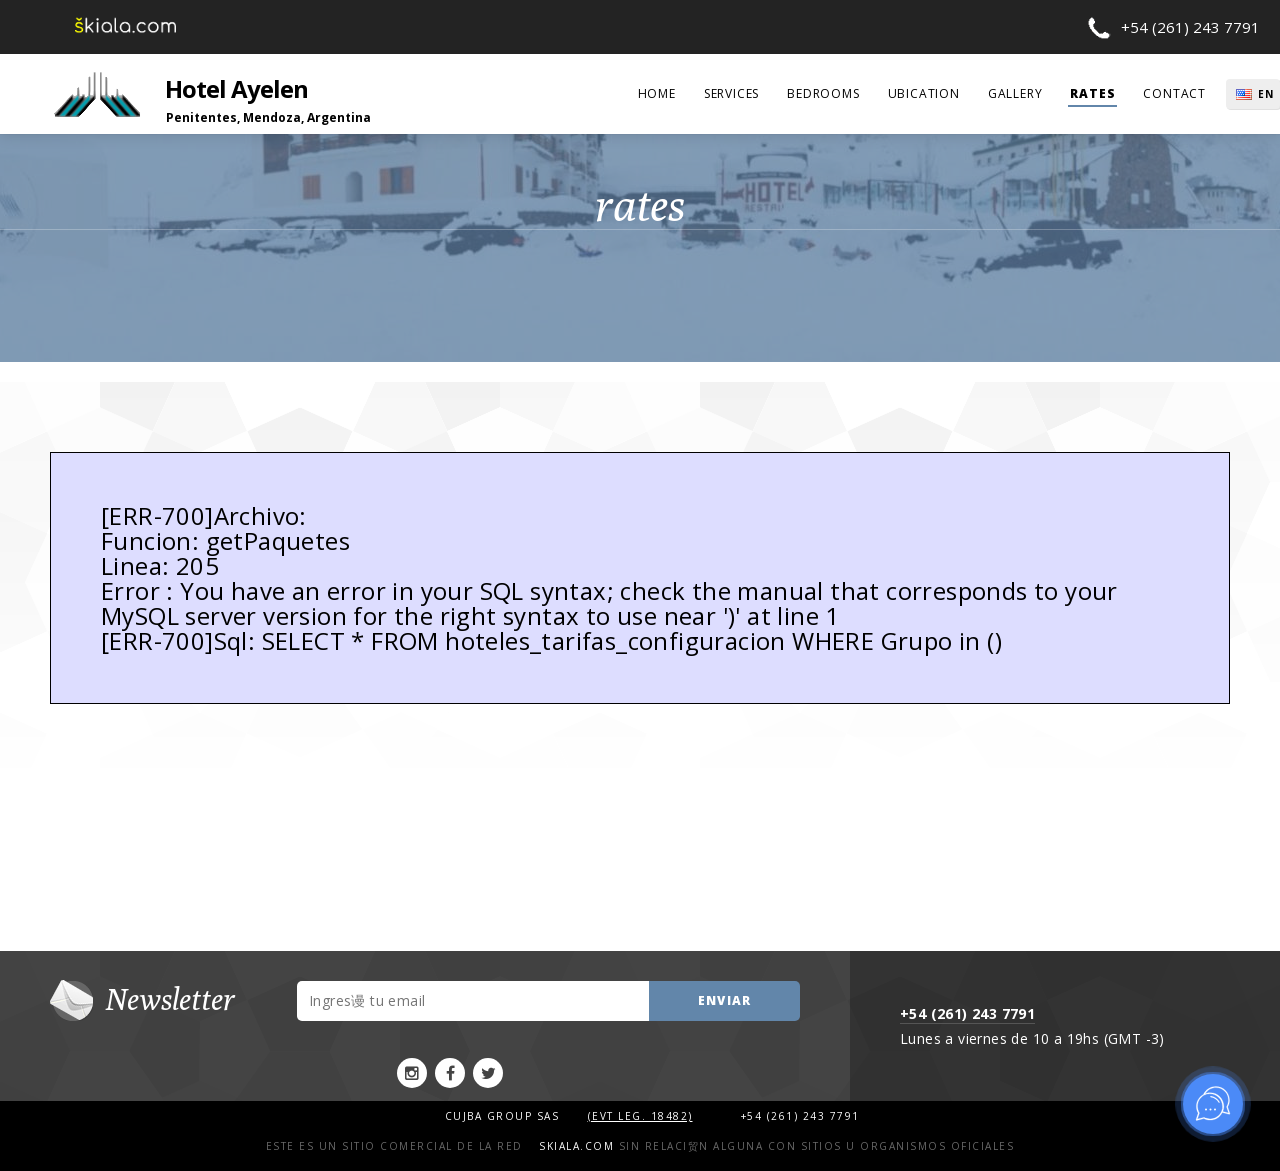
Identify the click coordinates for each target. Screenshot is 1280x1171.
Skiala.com (576, 1146)
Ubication (924, 93)
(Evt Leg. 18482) (640, 1116)
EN (1266, 94)
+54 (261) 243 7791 (1190, 27)
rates (1092, 93)
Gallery (1015, 93)
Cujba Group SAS (504, 1116)
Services (731, 93)
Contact (1174, 93)
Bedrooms (823, 93)
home (657, 93)
